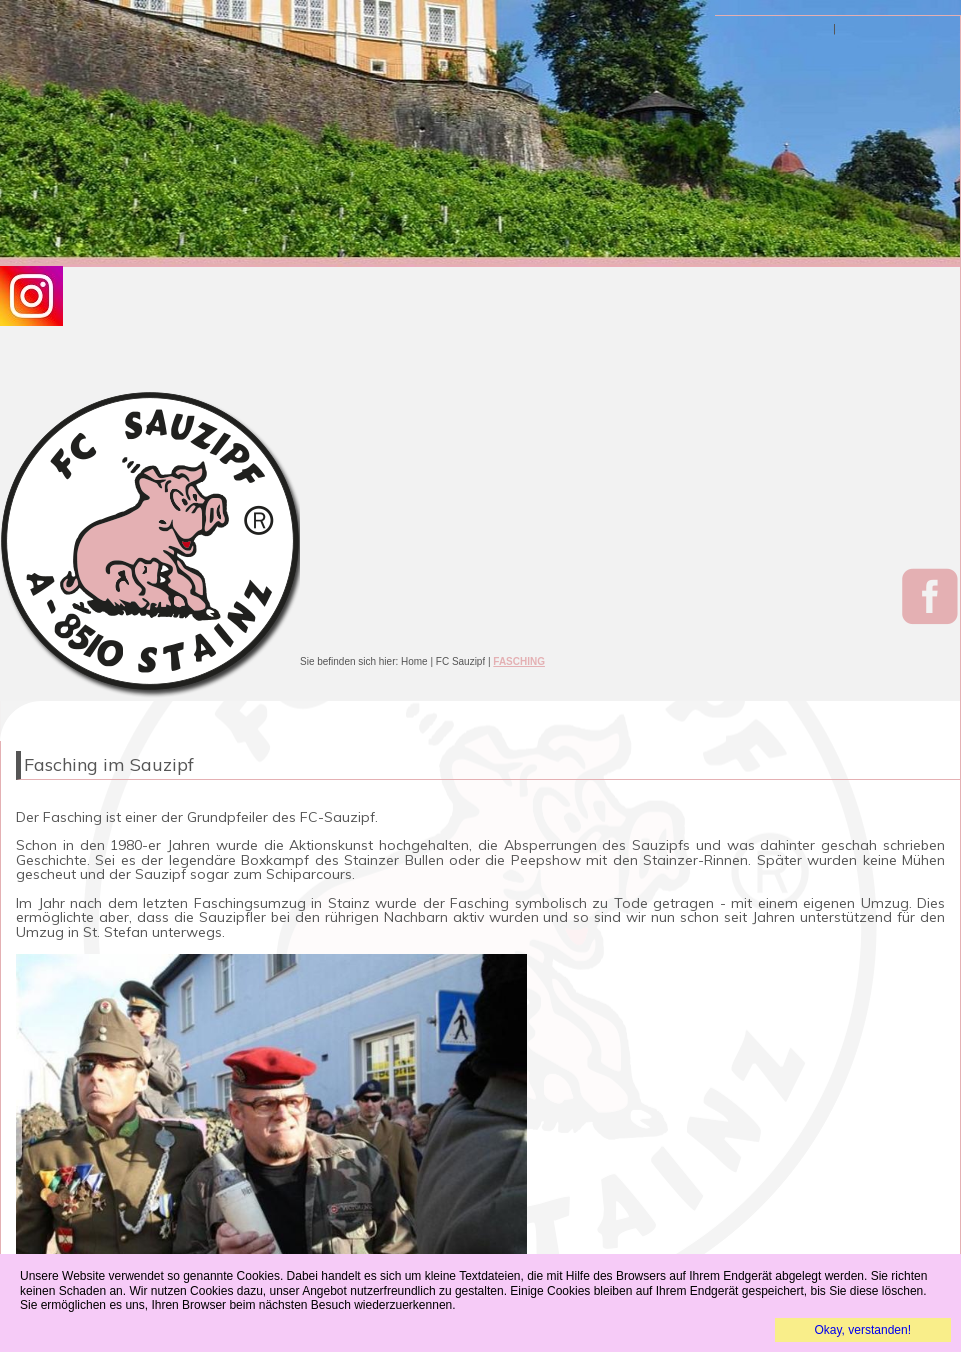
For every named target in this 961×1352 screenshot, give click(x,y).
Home (414, 661)
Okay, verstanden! (863, 1330)
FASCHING (519, 661)
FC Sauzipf (460, 661)
